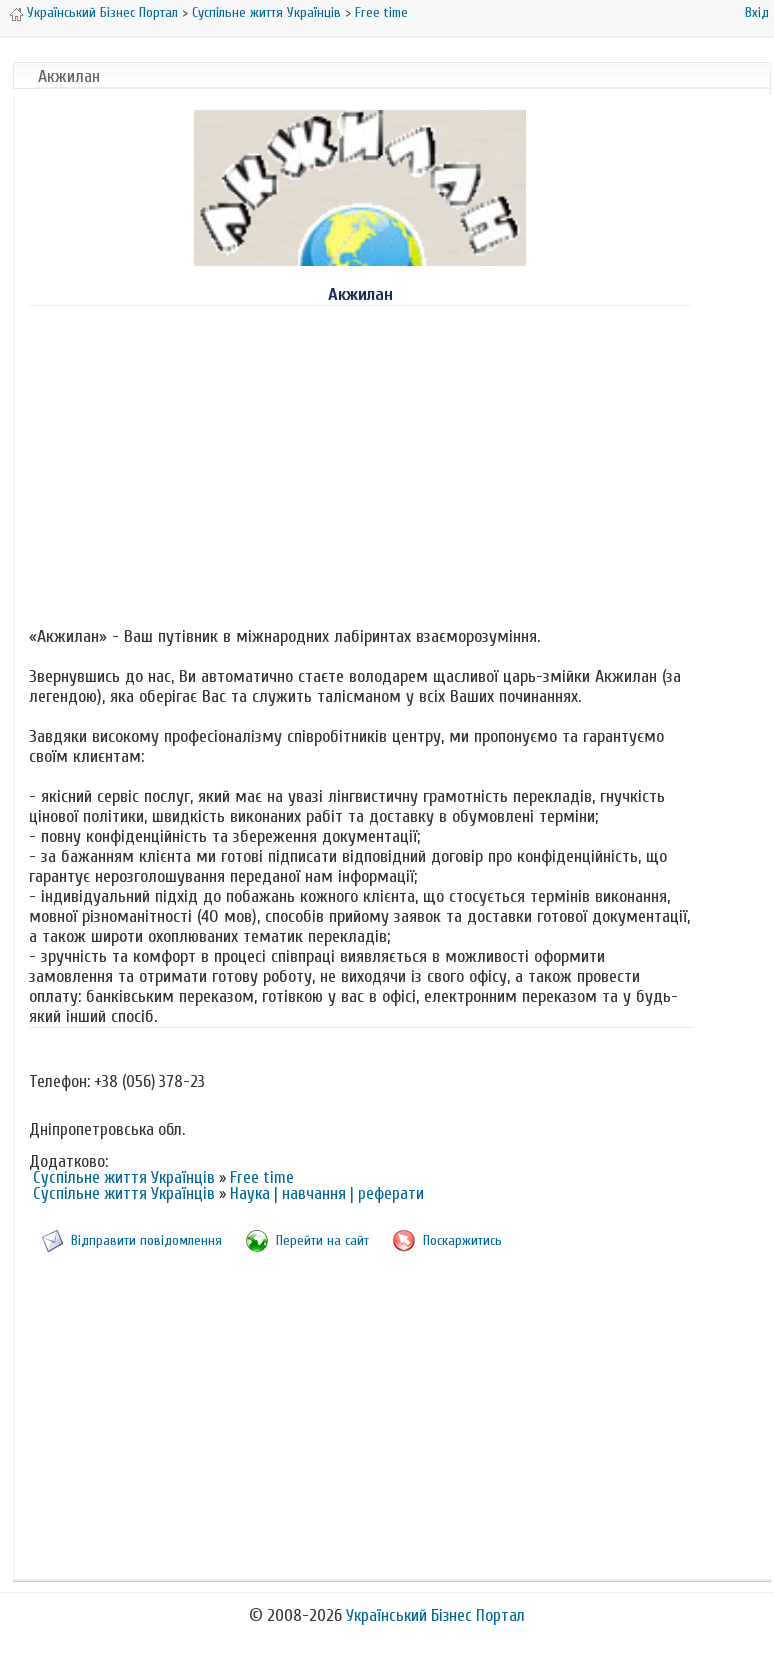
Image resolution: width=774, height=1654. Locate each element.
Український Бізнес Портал (102, 12)
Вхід (757, 12)
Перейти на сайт (322, 1240)
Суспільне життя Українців (266, 12)
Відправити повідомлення (146, 1240)
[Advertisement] (360, 462)
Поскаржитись (462, 1240)
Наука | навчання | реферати (327, 1193)
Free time (381, 12)
